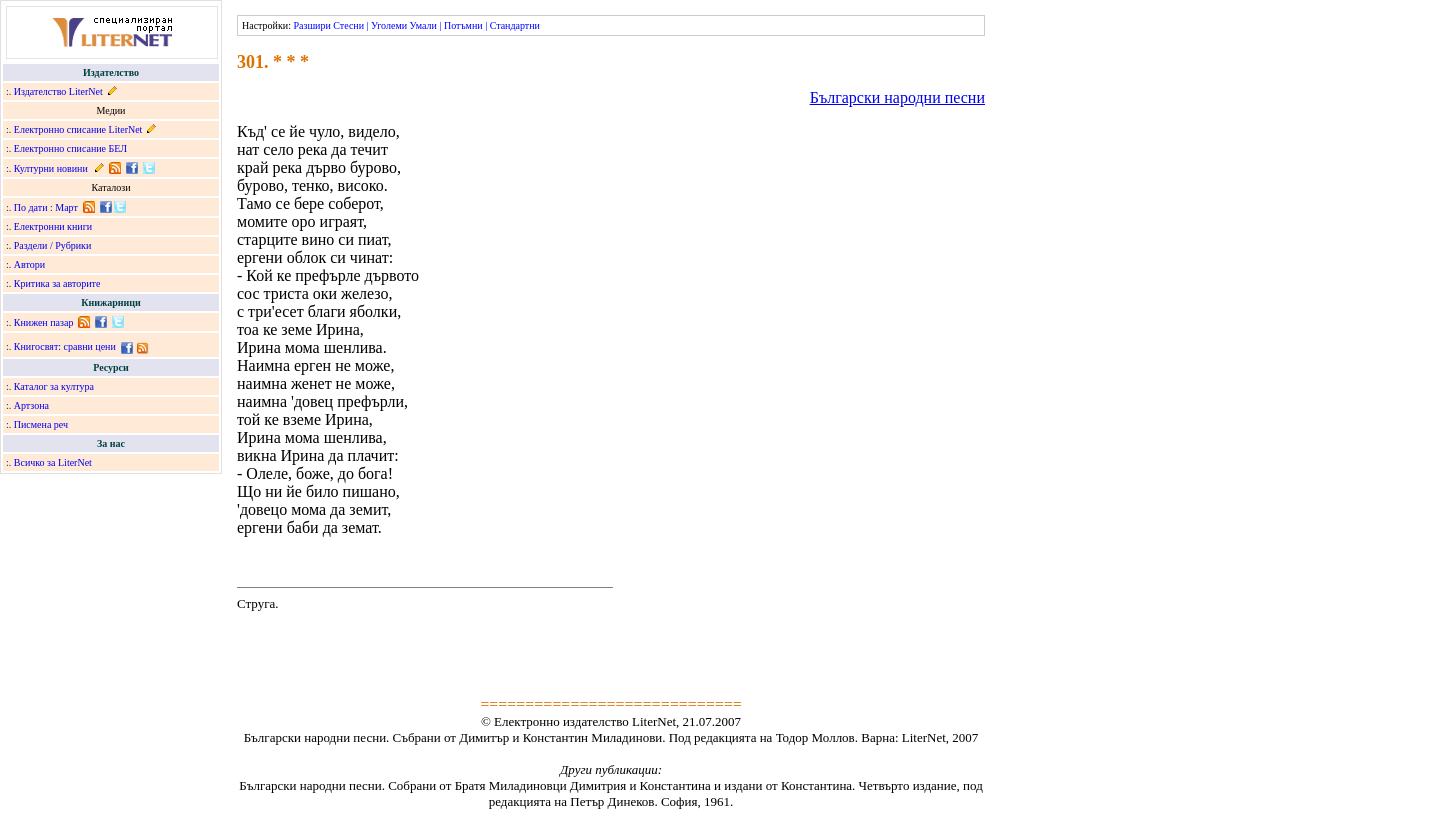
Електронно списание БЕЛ (70, 148)
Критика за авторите (57, 283)
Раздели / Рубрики (53, 245)
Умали (423, 25)
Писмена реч (41, 424)
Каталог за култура (54, 386)
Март (66, 207)
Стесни (348, 25)
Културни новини (51, 168)
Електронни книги (53, 226)
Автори (29, 264)
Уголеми (389, 25)
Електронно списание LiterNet (78, 129)
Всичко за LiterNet (53, 462)
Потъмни (463, 25)
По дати (31, 207)
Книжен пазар (44, 322)
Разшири (311, 25)
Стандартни (515, 25)
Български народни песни (897, 97)
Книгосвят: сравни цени (65, 346)
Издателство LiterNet (58, 91)
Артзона (31, 405)
